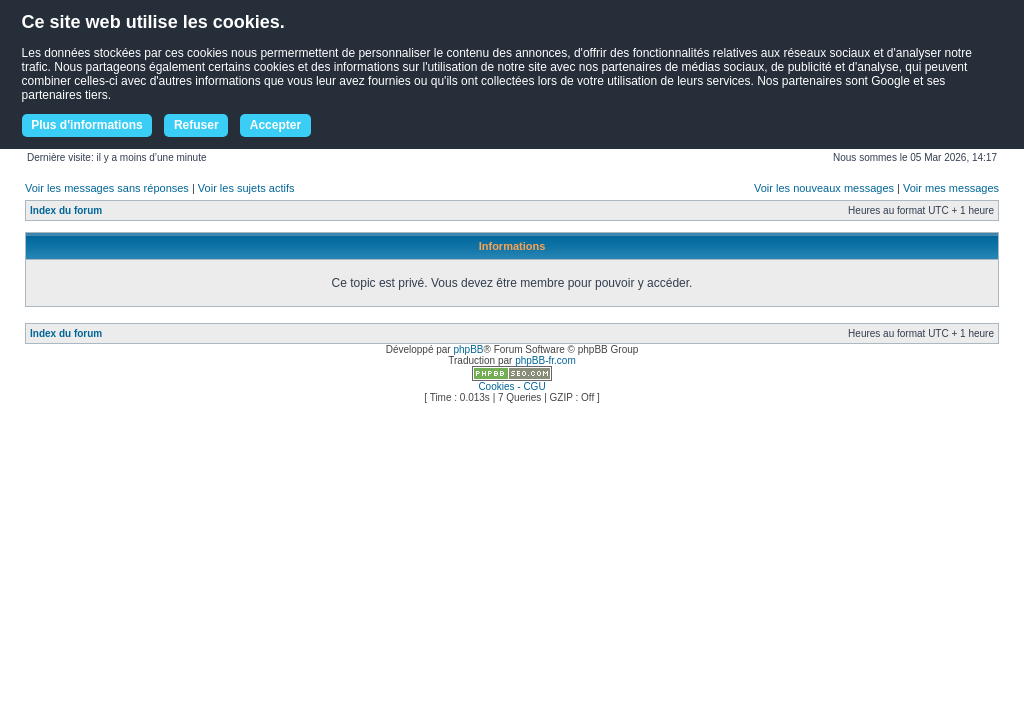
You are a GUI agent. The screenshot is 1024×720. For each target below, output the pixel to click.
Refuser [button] (196, 125)
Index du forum (66, 210)
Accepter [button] (275, 125)
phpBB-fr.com (545, 360)
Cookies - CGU (511, 386)
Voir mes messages (951, 188)
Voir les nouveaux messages (824, 188)
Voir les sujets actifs (246, 188)
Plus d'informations (87, 125)
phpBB (468, 349)
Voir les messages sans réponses (107, 188)
